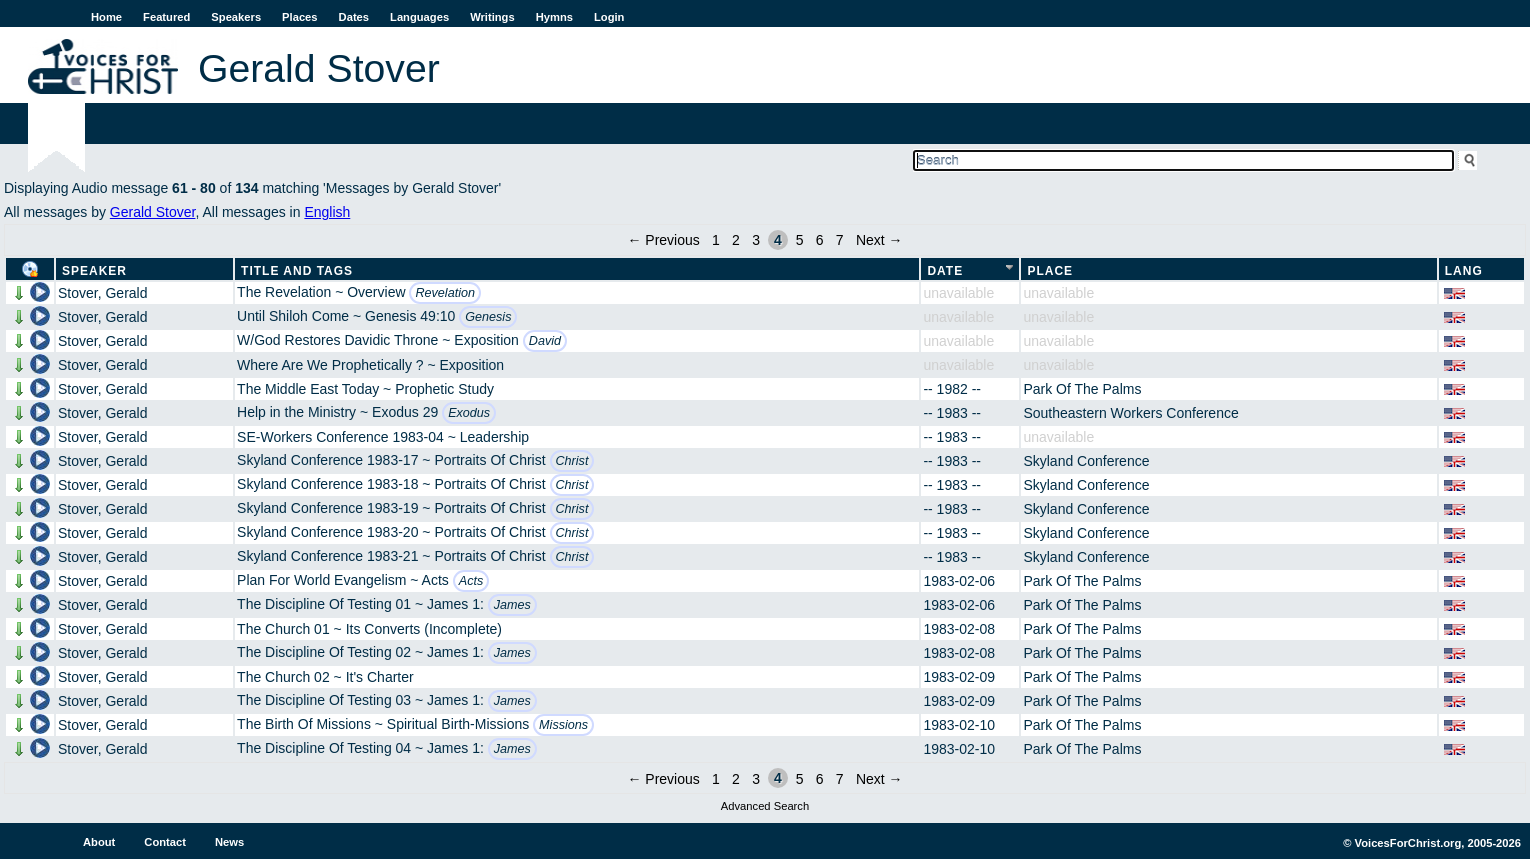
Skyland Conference (1086, 461)
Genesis (488, 317)
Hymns (554, 17)
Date (945, 271)
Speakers (236, 17)
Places (299, 17)
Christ (572, 461)
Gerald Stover (153, 212)
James (512, 605)
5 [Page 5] (800, 240)
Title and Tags (297, 271)
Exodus (469, 413)
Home (106, 17)
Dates (354, 17)
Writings (492, 17)
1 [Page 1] (716, 240)
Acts (471, 581)
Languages (419, 17)
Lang (1464, 271)
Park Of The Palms (1082, 389)
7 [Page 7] (840, 240)
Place (1050, 271)
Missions (563, 725)
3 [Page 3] (756, 240)
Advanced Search (765, 806)
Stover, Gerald (103, 293)
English (327, 212)
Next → (879, 240)
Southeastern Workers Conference (1130, 413)
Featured (166, 17)
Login (609, 17)
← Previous (663, 240)
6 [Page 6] (820, 240)
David (545, 341)
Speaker (94, 271)
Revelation (445, 293)
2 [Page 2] (736, 240)
